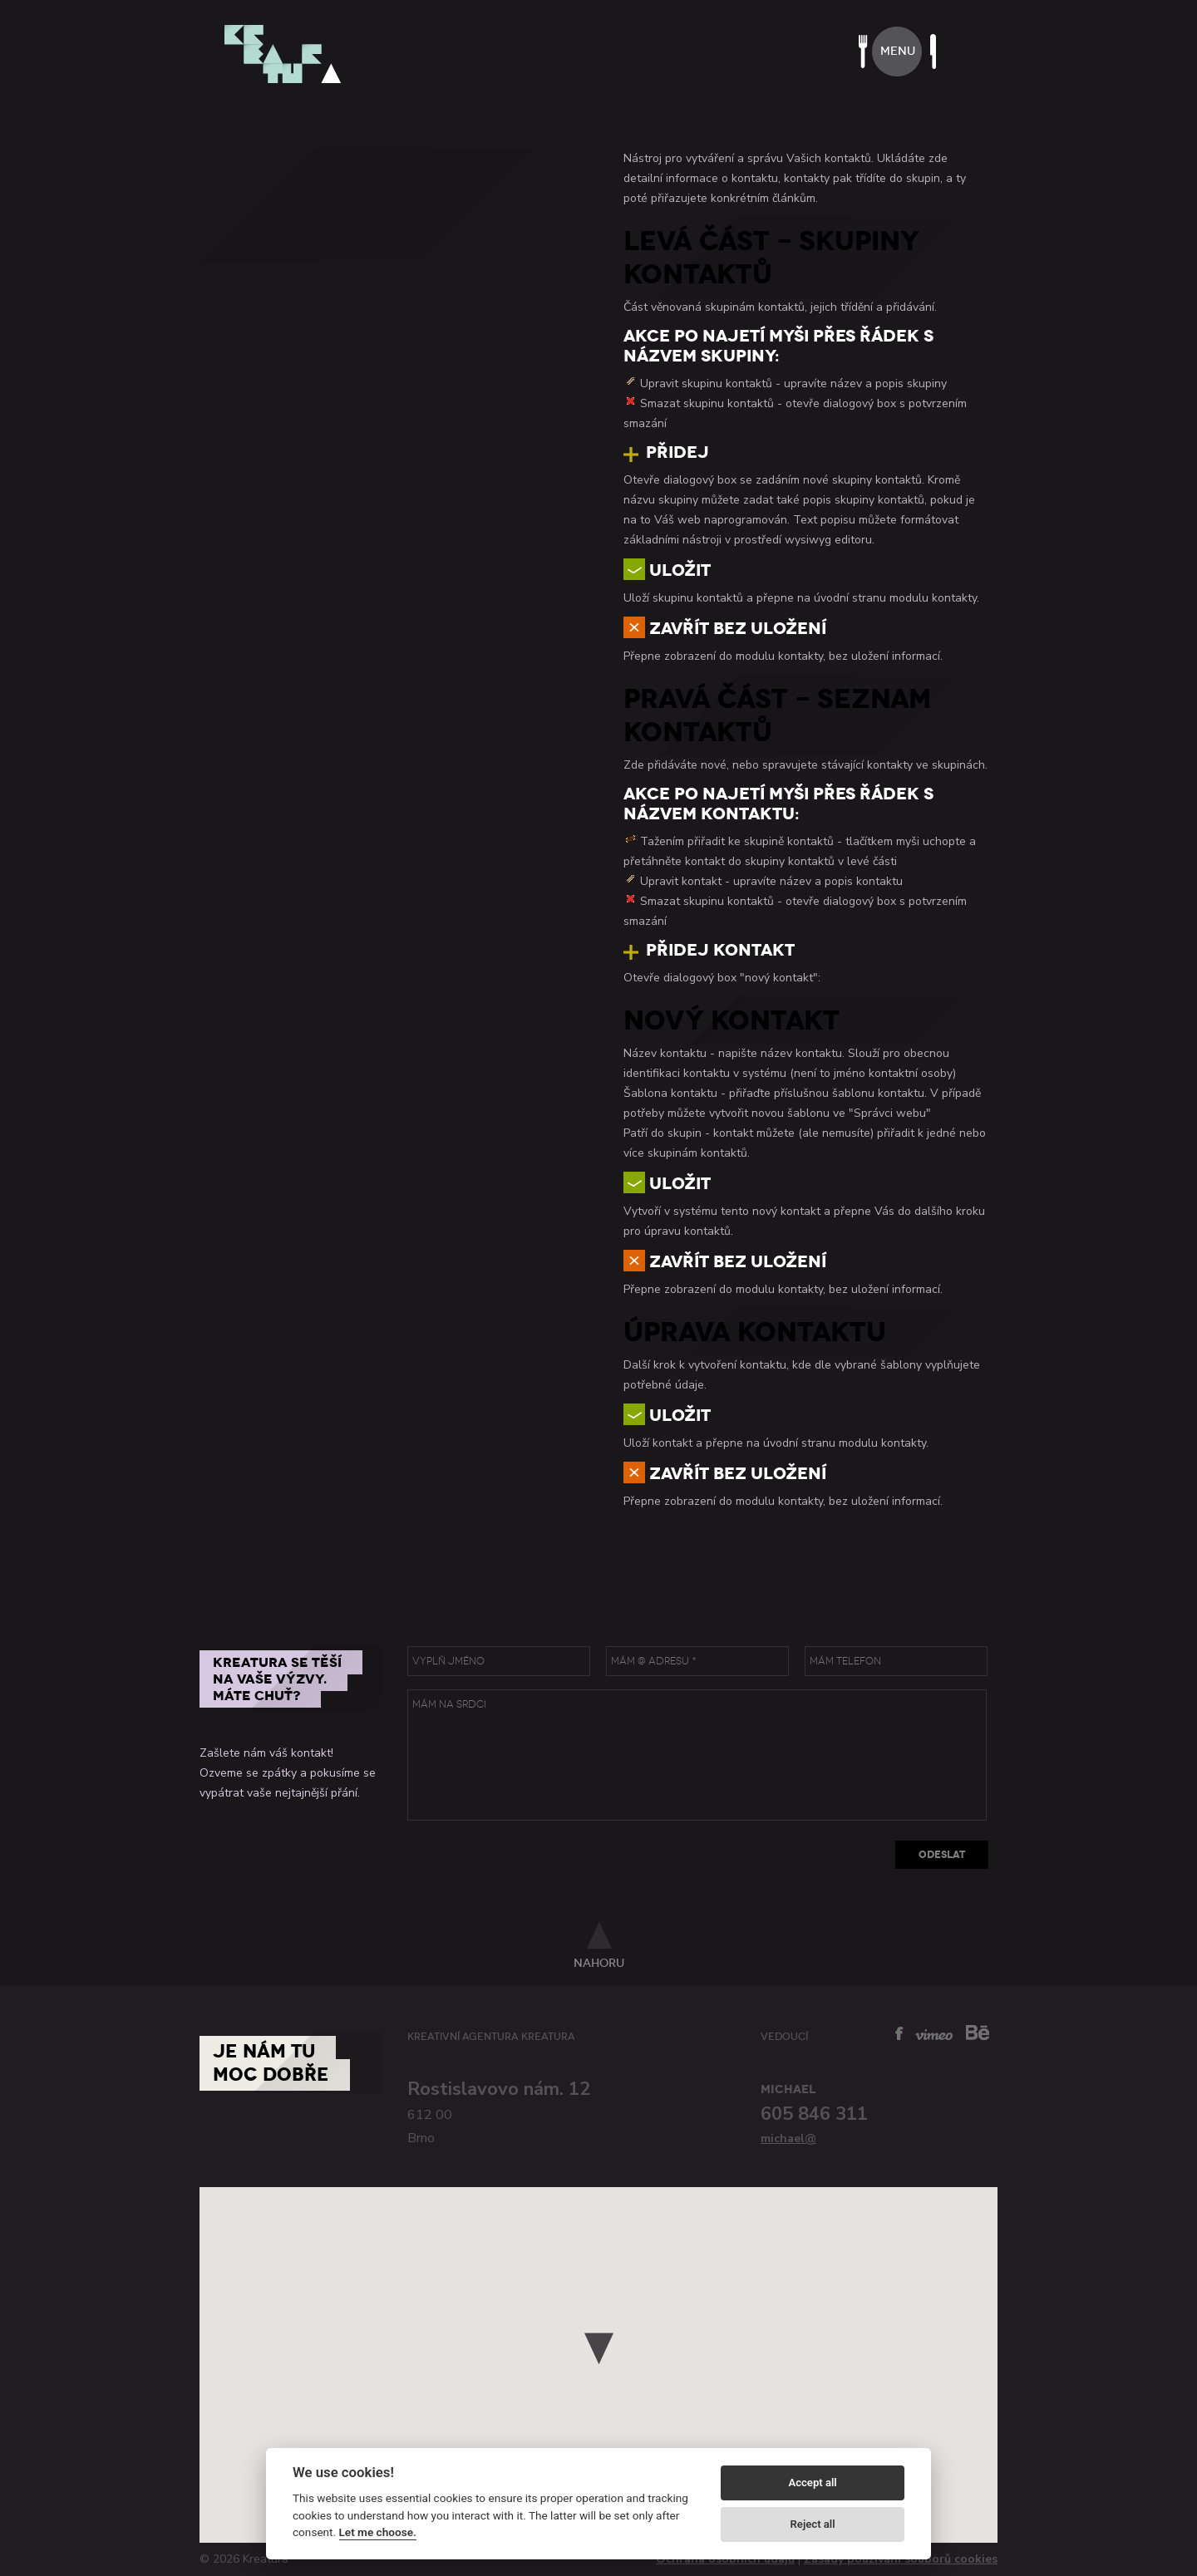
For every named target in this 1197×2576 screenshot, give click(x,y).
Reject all (813, 2524)
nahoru (599, 1962)
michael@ (788, 2138)
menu (897, 51)
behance (977, 2032)
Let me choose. (377, 2532)
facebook (899, 2033)
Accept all (812, 2482)
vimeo (934, 2034)
